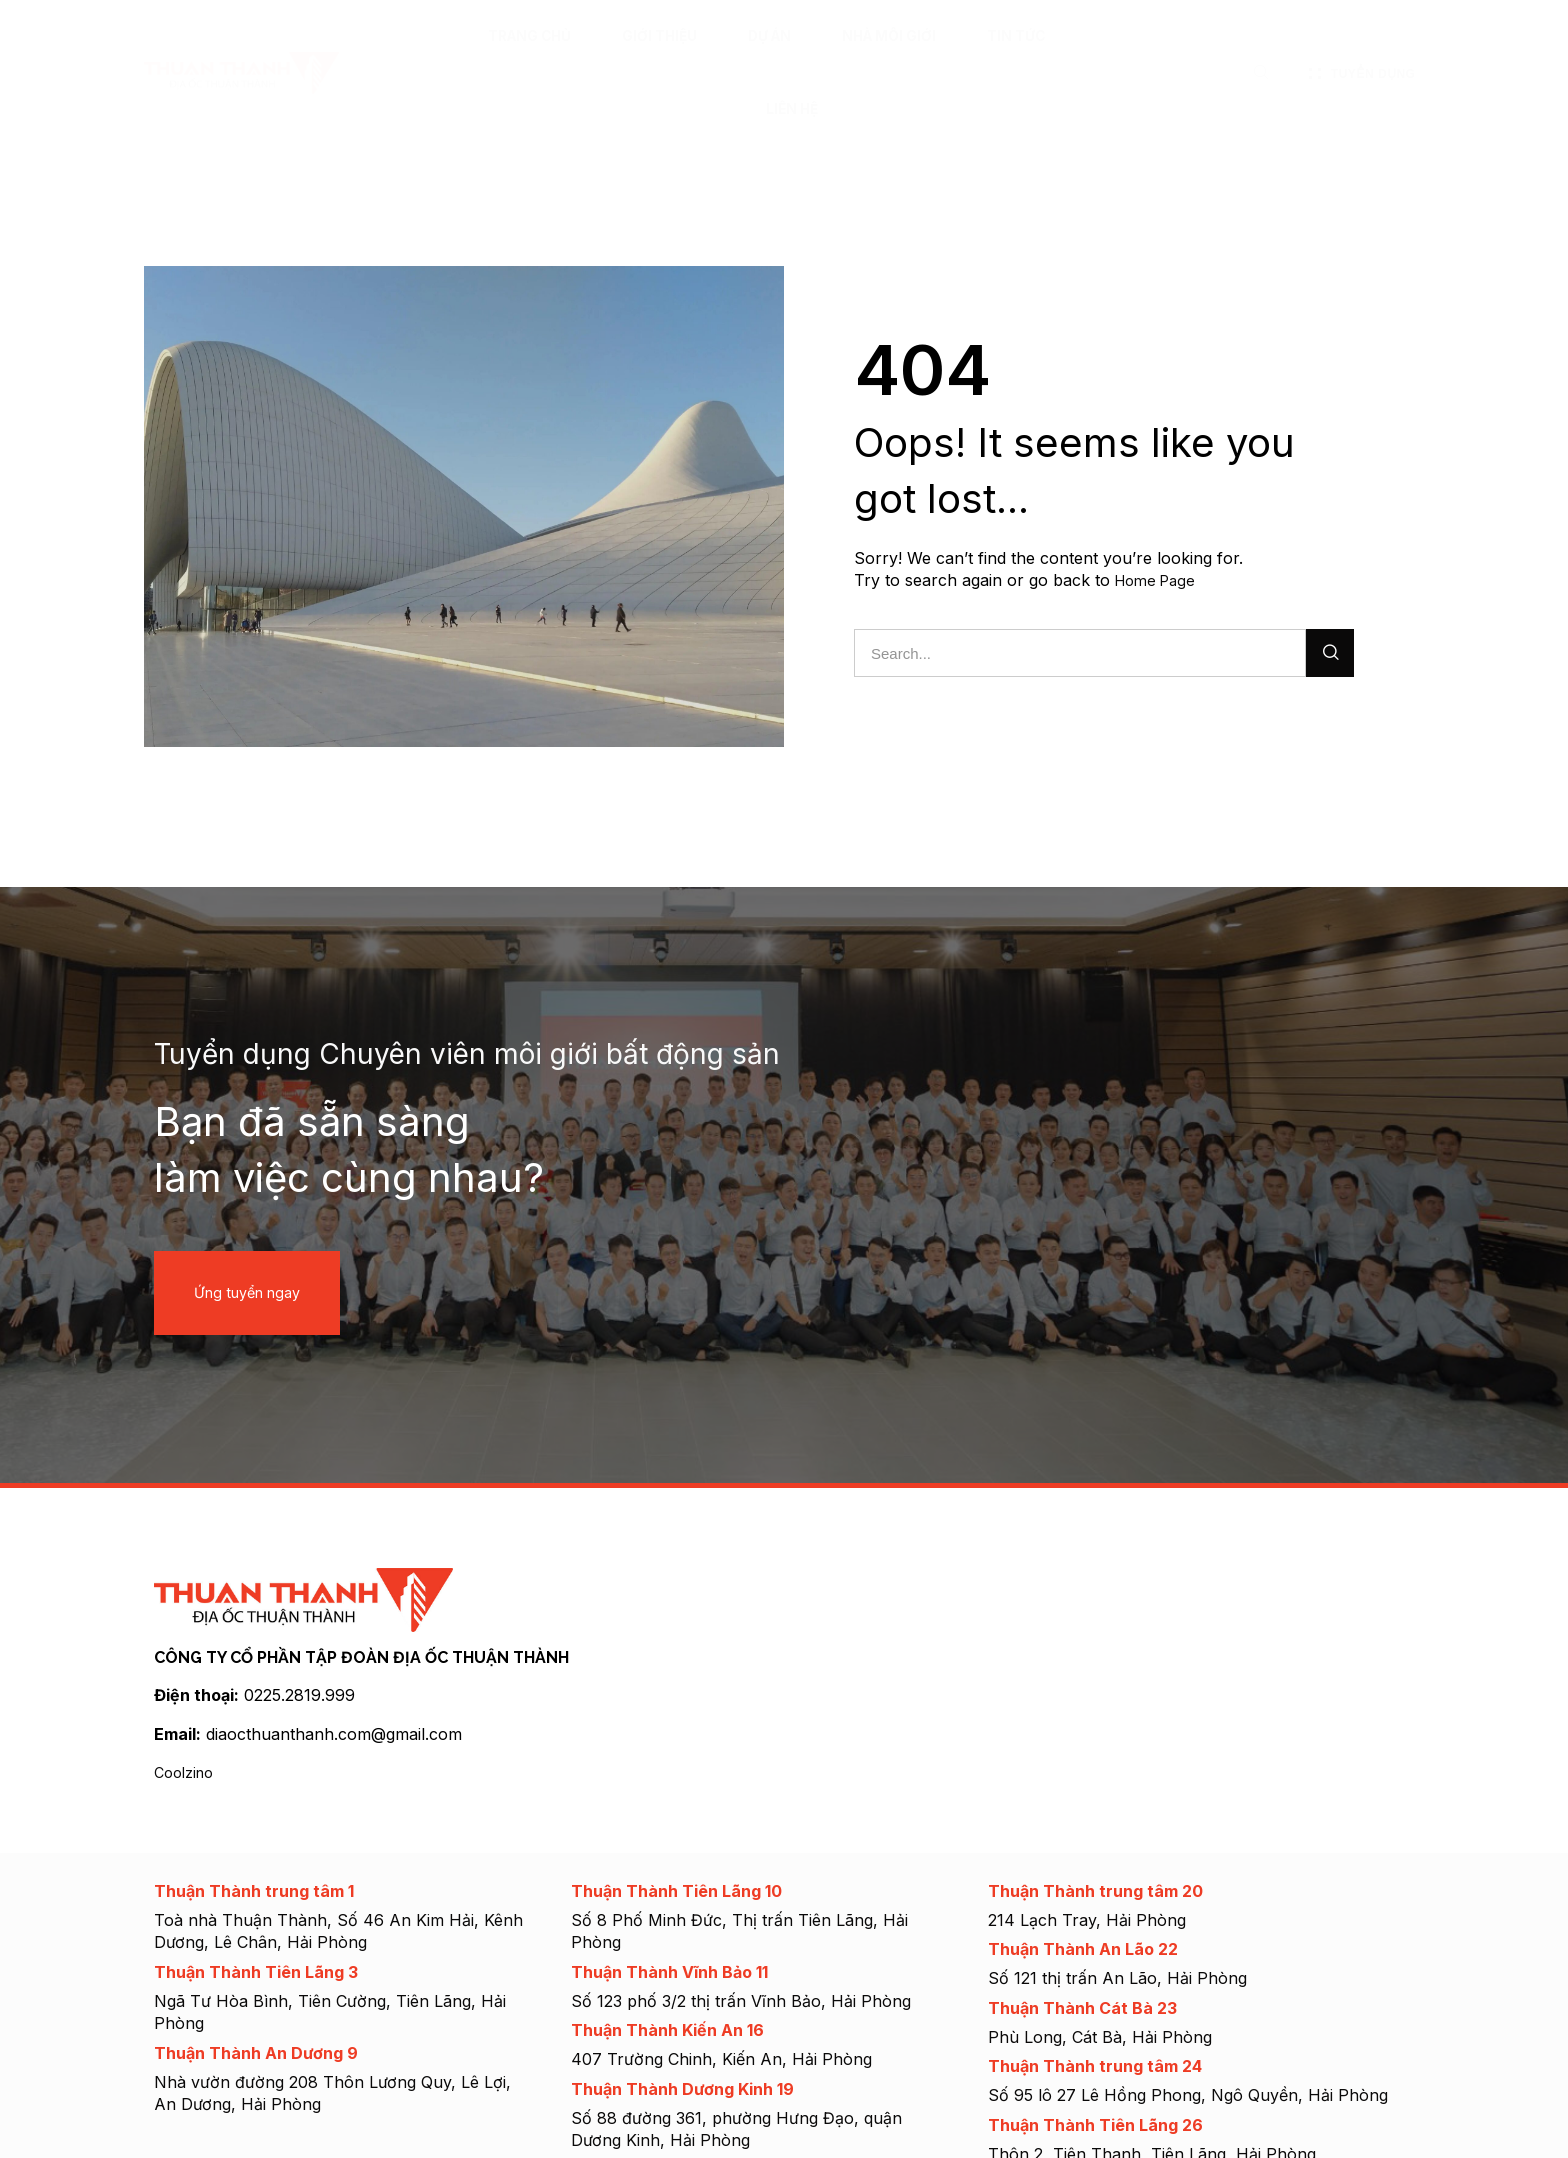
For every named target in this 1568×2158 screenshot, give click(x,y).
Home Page (1159, 580)
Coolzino (187, 1770)
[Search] (1330, 652)
